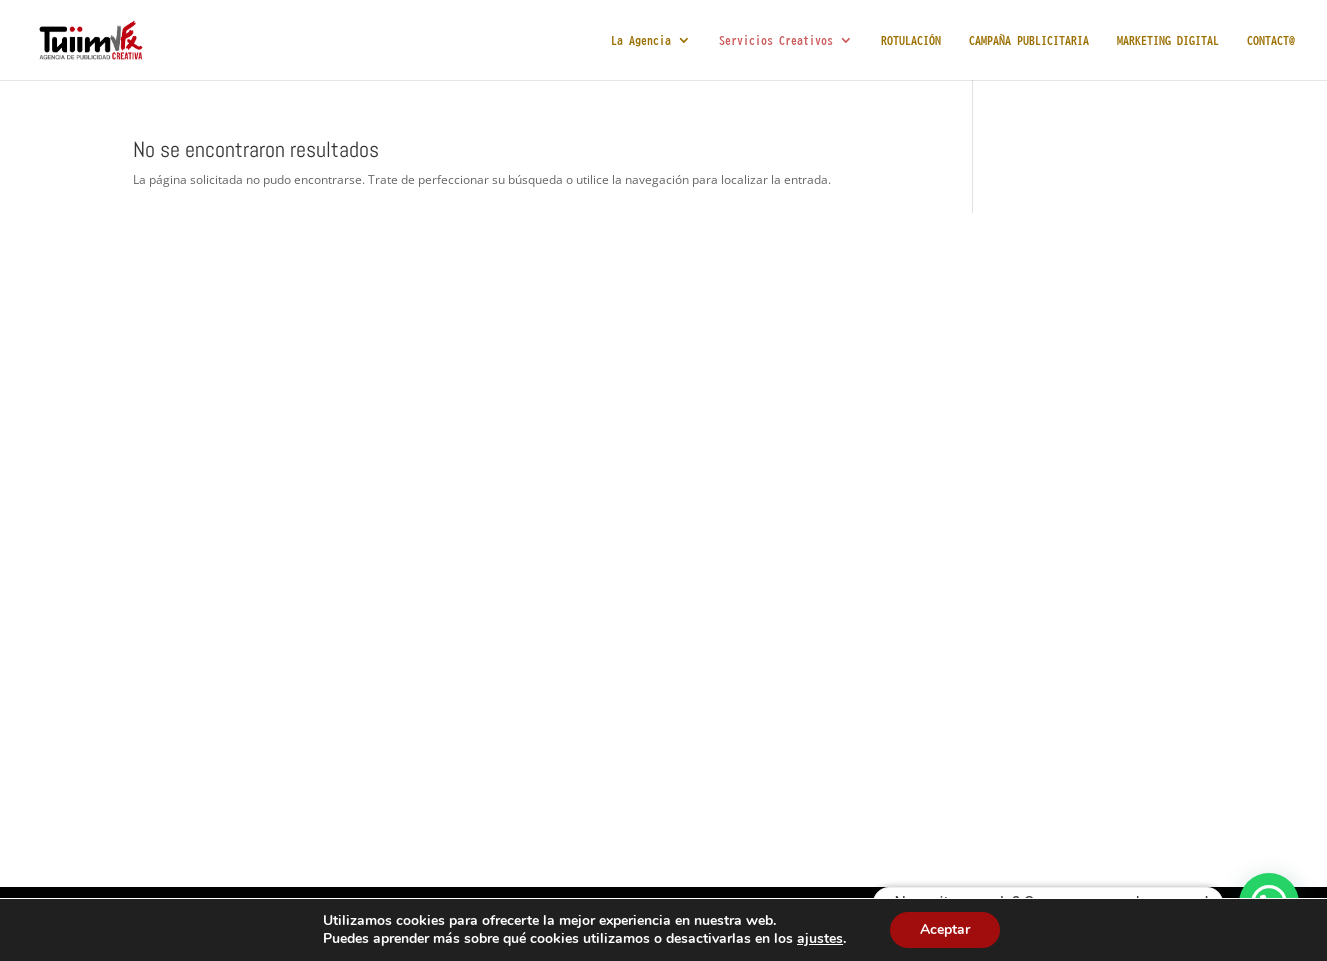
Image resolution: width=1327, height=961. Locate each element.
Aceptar (945, 929)
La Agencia (641, 40)
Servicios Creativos (776, 40)
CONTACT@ (1271, 40)
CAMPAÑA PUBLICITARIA (1029, 40)
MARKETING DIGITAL (1168, 40)
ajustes (820, 939)
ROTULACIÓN (911, 40)
